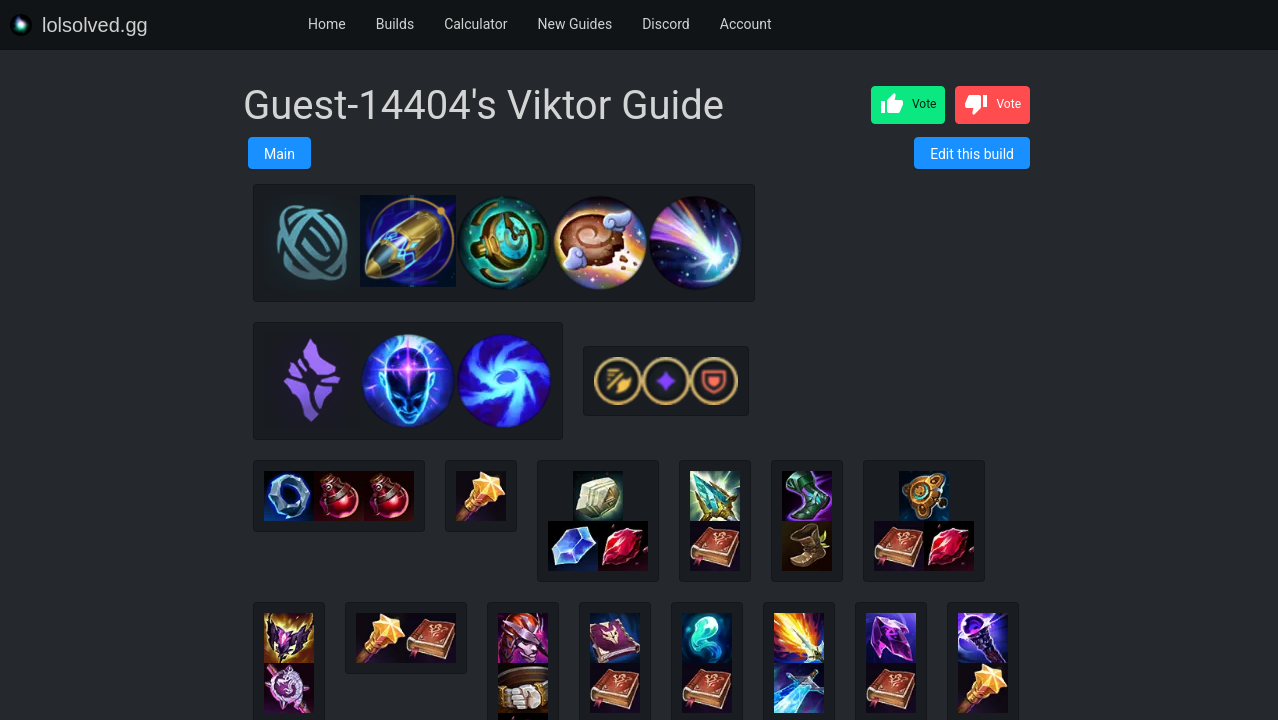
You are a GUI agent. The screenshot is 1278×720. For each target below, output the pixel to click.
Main (279, 154)
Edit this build (972, 154)
